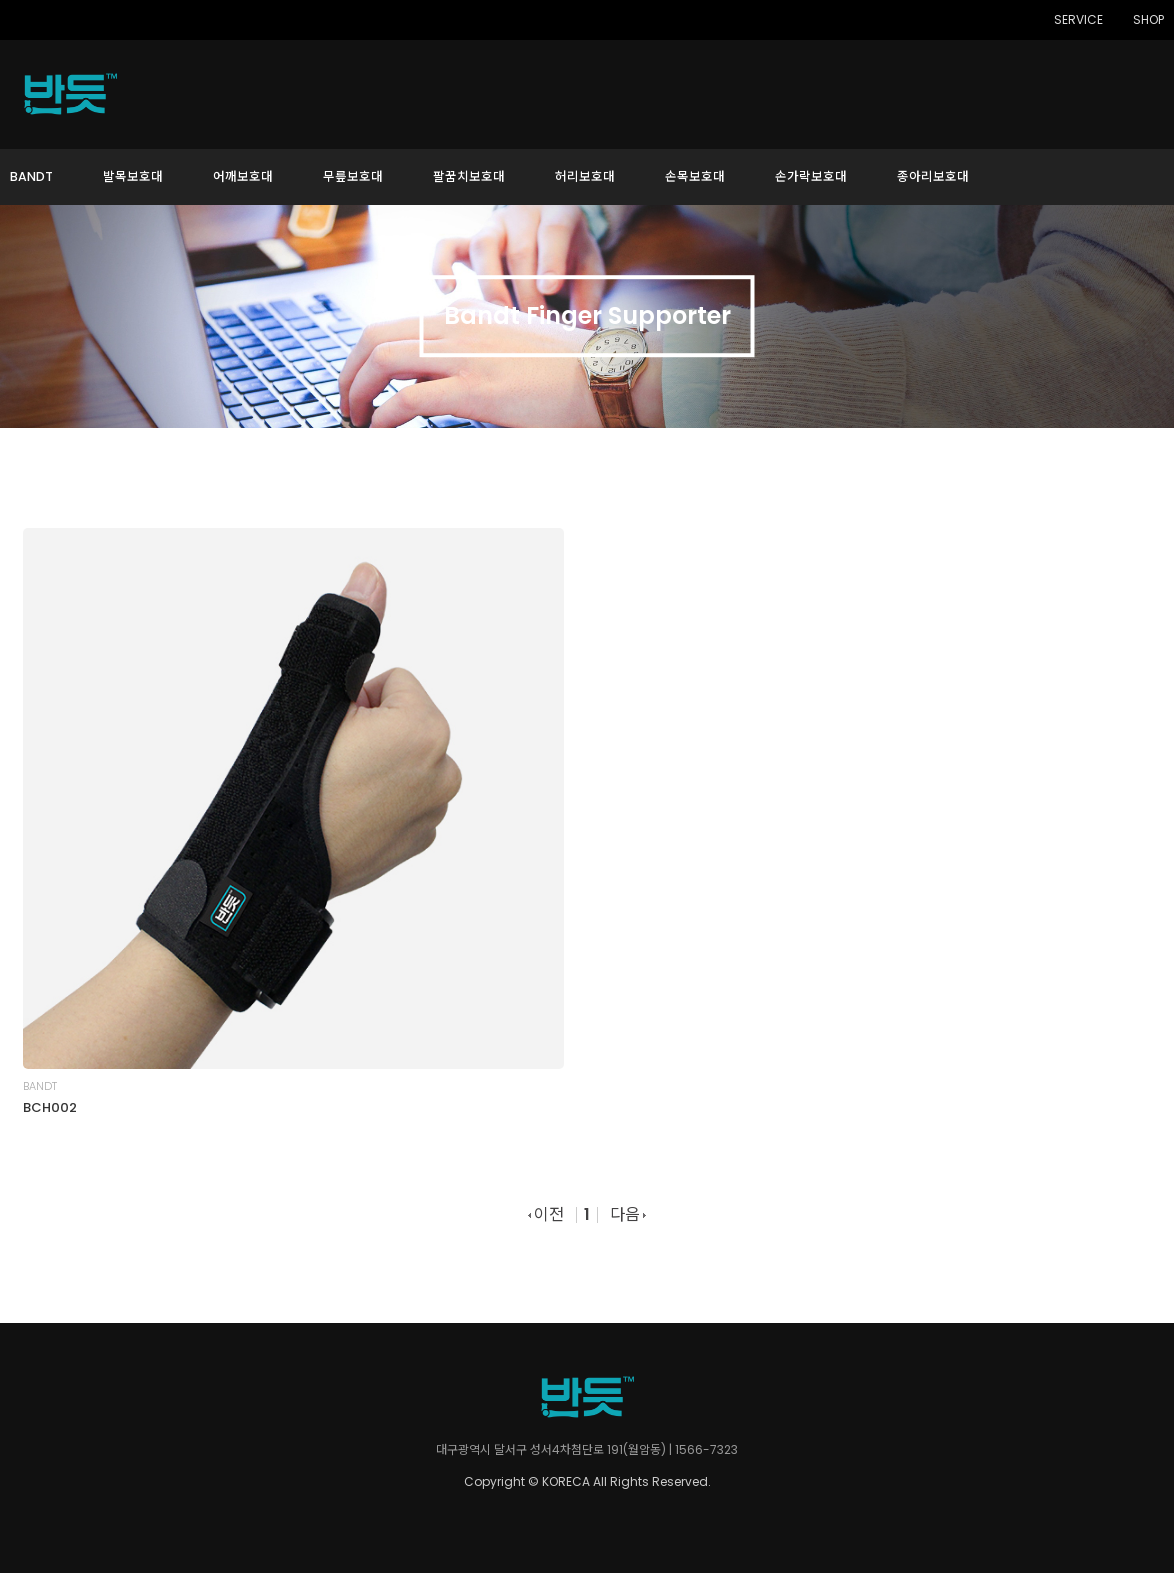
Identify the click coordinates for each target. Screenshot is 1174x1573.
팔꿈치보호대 (469, 176)
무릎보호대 (353, 176)
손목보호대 (695, 176)
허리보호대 (585, 176)
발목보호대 (133, 176)
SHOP (1148, 20)
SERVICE (1078, 20)
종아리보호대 (933, 176)
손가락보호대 (811, 176)
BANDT (31, 176)
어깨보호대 (243, 176)
